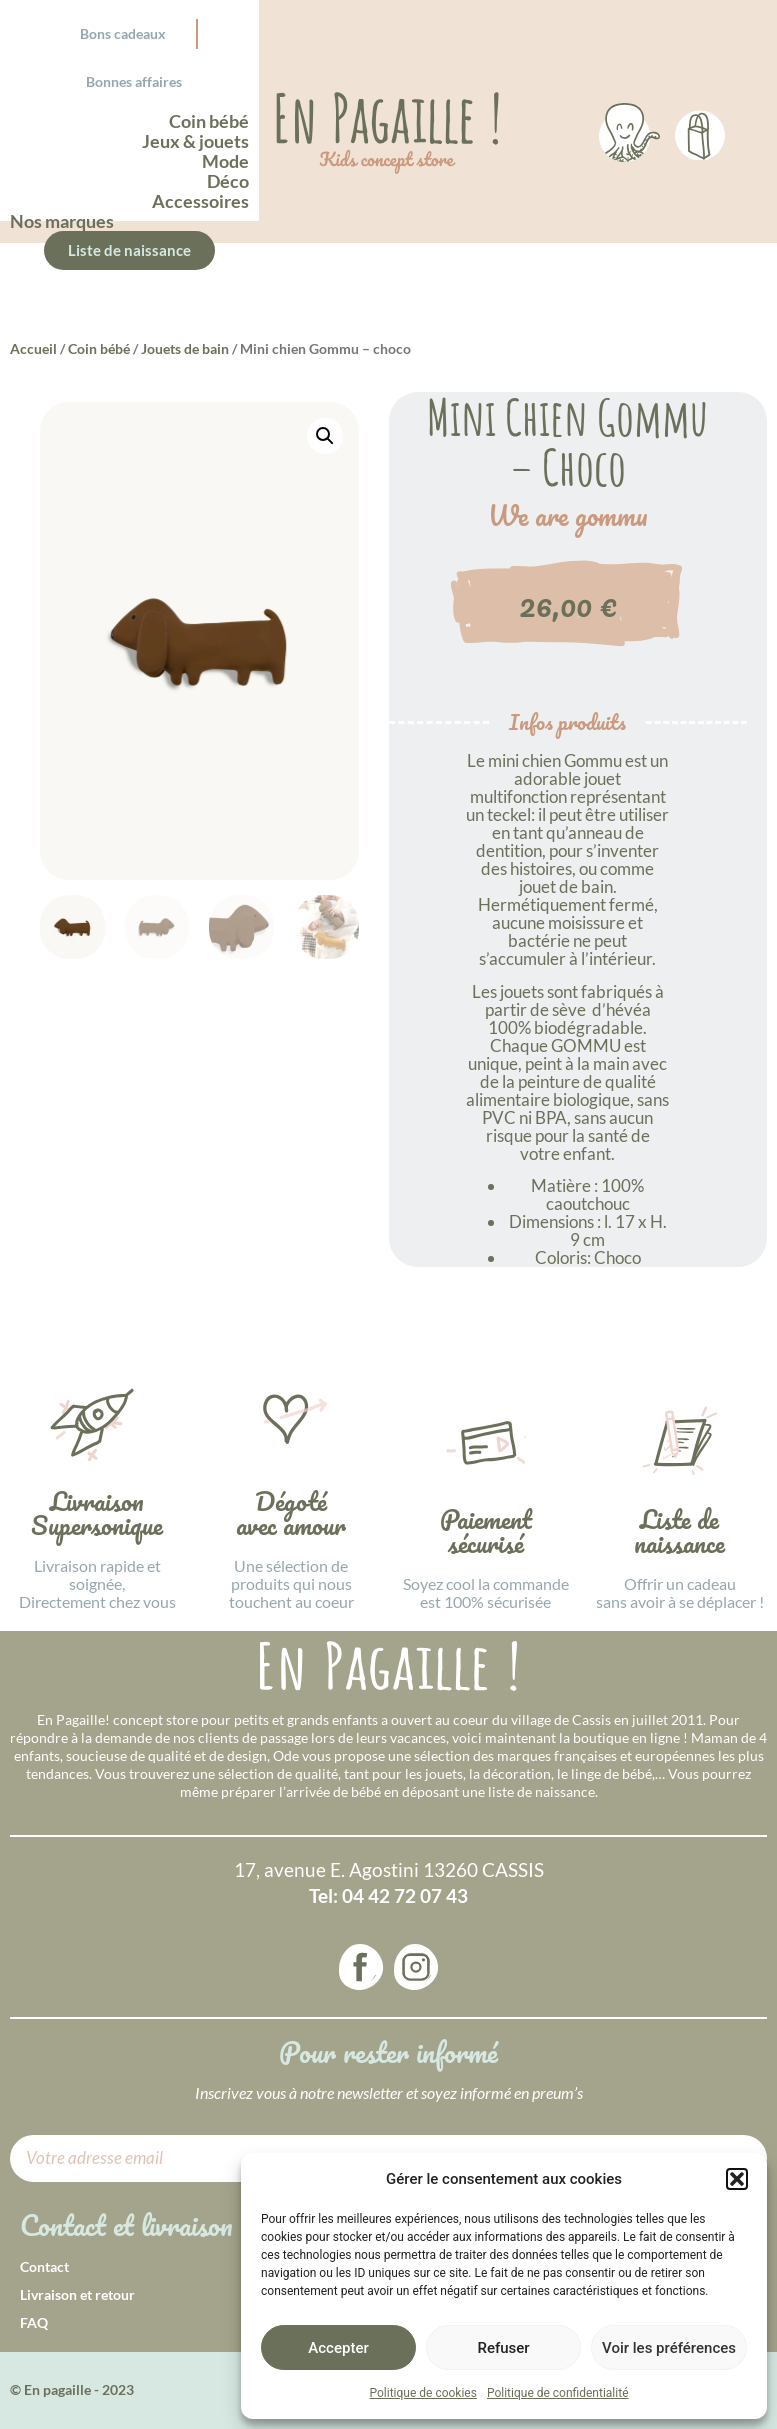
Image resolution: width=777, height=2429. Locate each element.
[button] (737, 2179)
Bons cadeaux (123, 33)
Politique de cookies (423, 2393)
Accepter (338, 2348)
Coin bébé (99, 348)
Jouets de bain (185, 348)
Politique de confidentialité (558, 2393)
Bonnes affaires (134, 81)
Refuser (503, 2348)
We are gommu (568, 516)
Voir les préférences (669, 2348)
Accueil (33, 348)
